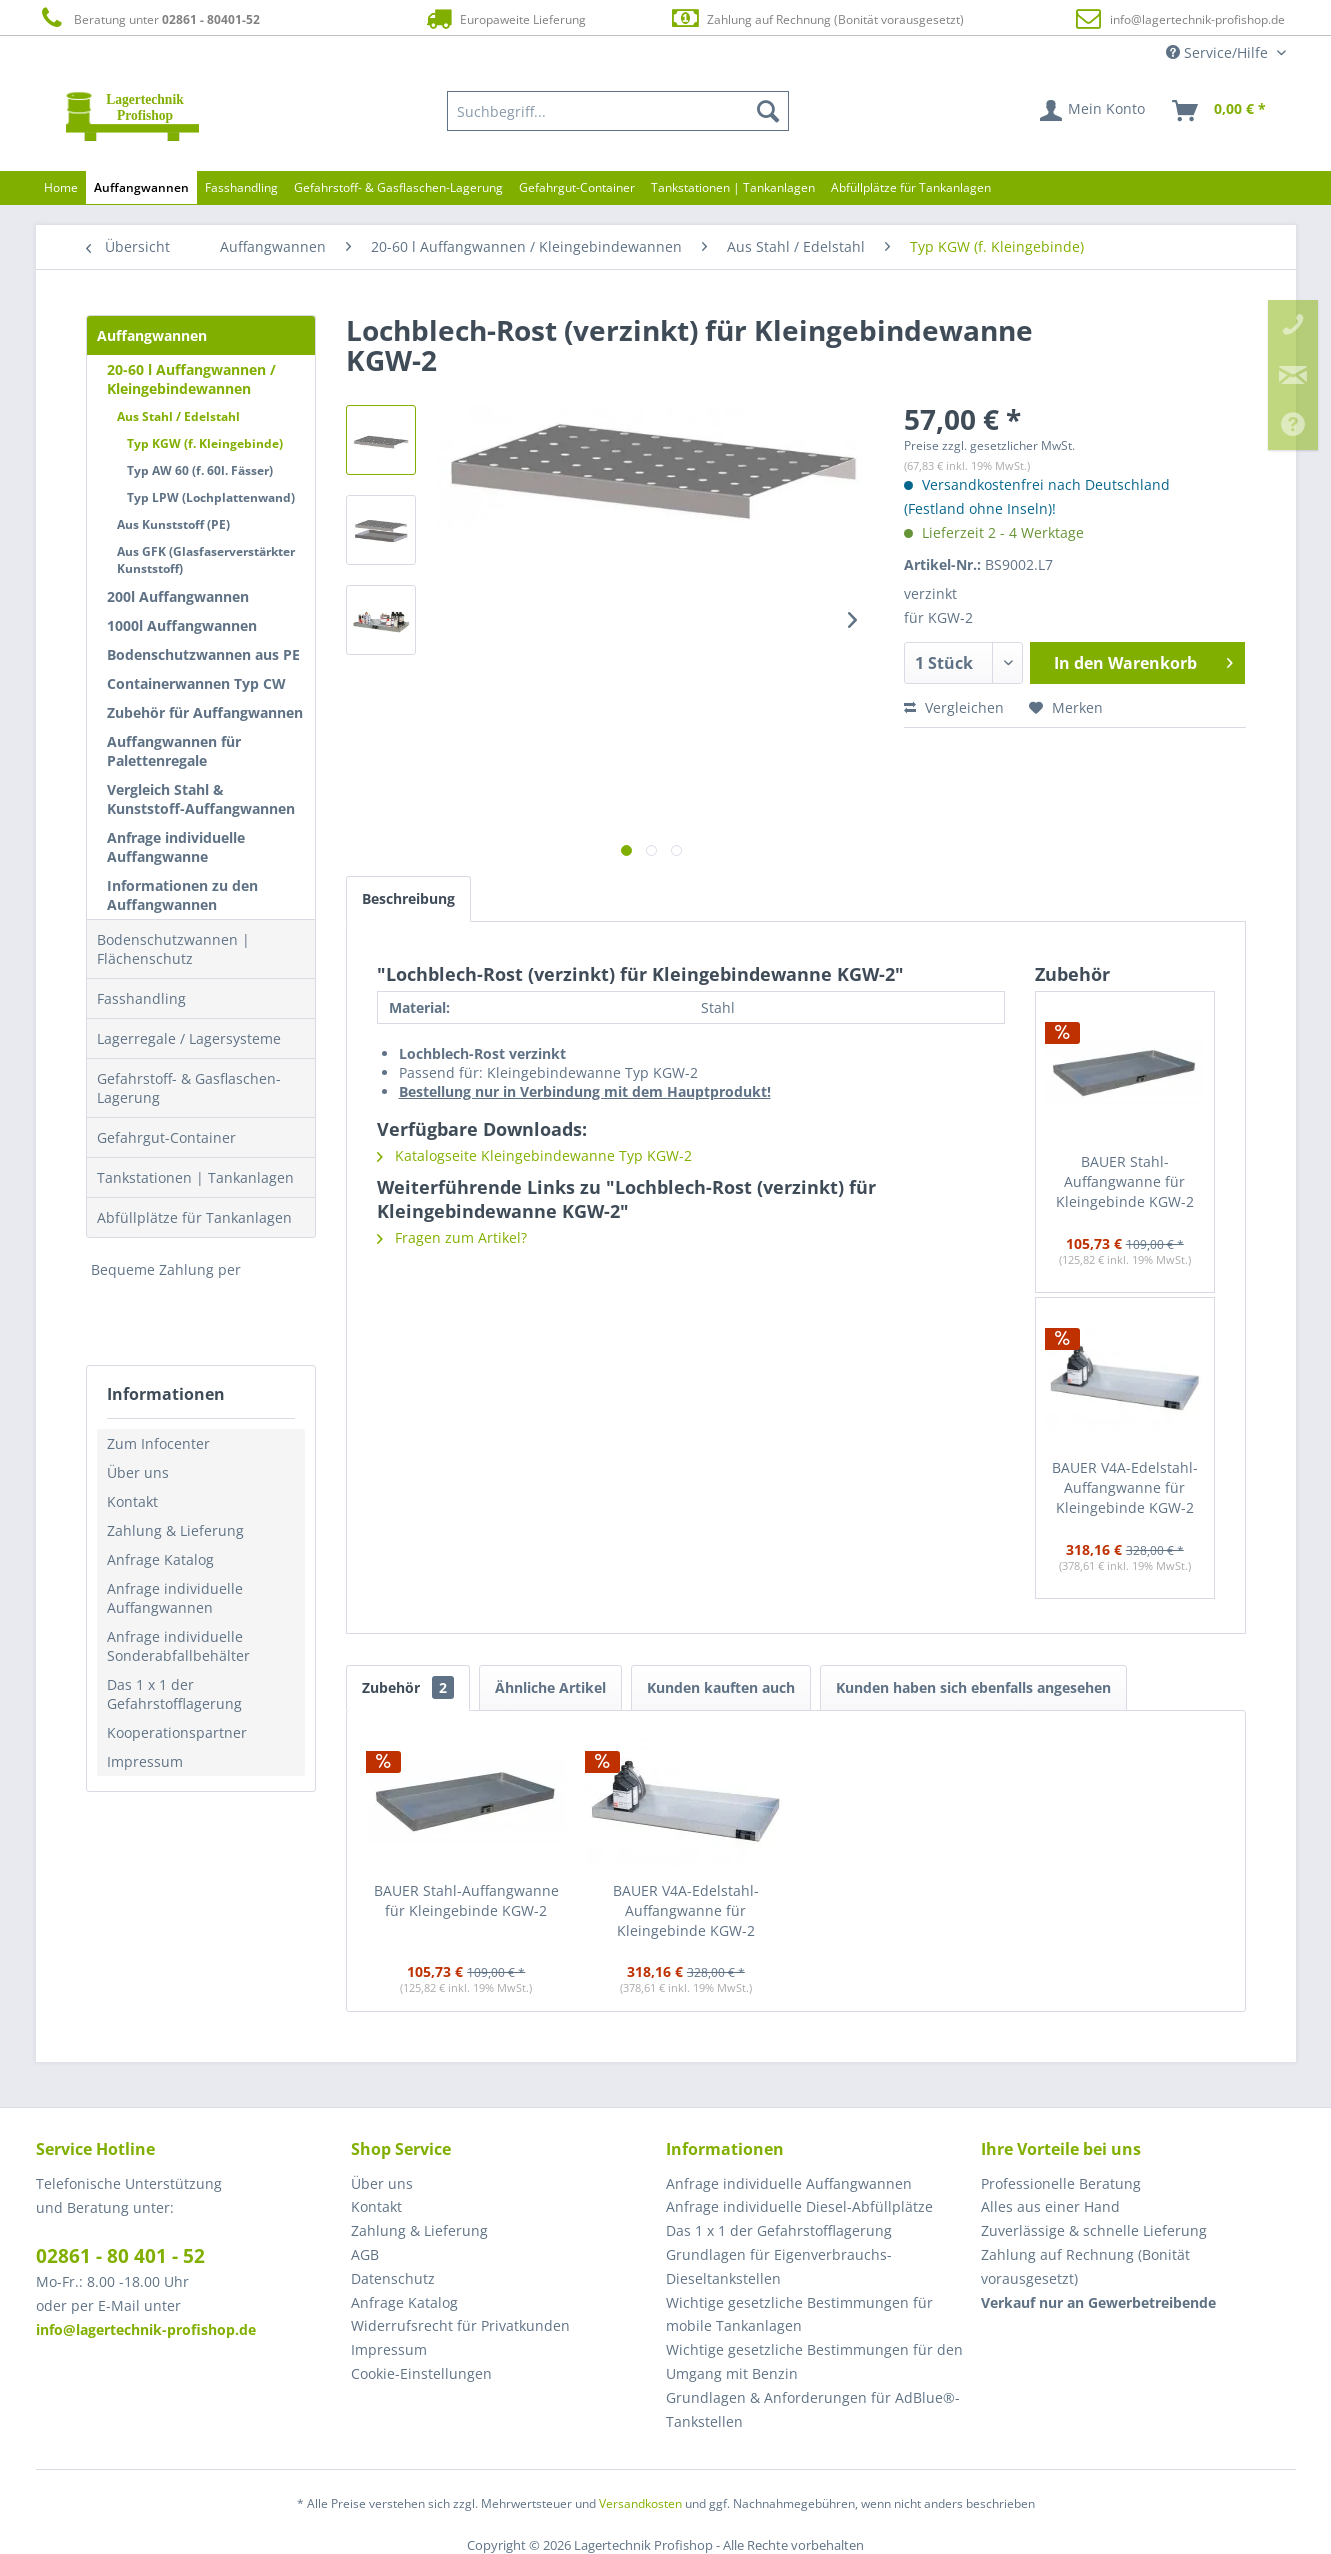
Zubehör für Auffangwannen (205, 712)
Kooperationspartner (177, 1732)
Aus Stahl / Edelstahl (178, 416)
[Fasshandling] (241, 187)
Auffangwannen (152, 335)
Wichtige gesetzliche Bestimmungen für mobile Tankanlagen (799, 2314)
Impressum (145, 1761)
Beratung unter (148, 18)
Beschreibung (408, 898)
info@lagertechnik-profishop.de (1197, 19)
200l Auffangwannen (178, 596)
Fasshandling (141, 998)
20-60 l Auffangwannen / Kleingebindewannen (191, 379)
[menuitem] (618, 111)
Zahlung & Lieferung (175, 1530)
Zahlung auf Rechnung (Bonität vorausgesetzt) (816, 18)
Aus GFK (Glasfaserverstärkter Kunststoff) (206, 560)
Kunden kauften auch (721, 1687)
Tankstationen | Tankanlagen (195, 1177)
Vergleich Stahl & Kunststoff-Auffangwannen (201, 799)
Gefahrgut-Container (166, 1137)
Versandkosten (640, 2503)
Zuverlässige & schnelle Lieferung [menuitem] (1094, 2230)
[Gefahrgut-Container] (577, 187)
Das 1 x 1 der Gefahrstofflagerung (174, 1694)
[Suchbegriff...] (618, 111)
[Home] (61, 187)
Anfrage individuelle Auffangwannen (175, 1598)
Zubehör (408, 1687)
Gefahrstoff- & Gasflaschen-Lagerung (189, 1088)
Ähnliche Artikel (550, 1687)
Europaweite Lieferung (504, 18)
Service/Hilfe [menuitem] (1219, 52)
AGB (365, 2254)
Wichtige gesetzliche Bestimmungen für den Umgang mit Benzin (814, 2361)
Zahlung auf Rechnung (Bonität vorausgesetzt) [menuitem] (1085, 2266)
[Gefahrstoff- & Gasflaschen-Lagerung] (398, 187)
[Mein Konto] (1093, 111)
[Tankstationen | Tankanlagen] (733, 187)
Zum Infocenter (158, 1443)
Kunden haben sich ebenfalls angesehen (973, 1687)
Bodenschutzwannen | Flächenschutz (173, 949)
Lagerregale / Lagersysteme (189, 1038)
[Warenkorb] (1220, 111)
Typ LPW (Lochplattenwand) (211, 497)
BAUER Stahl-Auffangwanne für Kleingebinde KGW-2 (1125, 1181)
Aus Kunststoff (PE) (173, 524)
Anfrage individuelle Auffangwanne (176, 847)
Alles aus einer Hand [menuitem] (1050, 2206)
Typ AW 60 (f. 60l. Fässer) (200, 470)
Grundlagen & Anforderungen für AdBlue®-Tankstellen (813, 2409)
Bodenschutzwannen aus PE (203, 654)
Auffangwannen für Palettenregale (174, 751)
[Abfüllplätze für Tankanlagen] (911, 187)
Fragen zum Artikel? (452, 1237)
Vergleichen (954, 707)
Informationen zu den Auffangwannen (182, 895)
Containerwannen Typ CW (196, 683)
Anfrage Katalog (160, 1559)
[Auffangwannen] (141, 187)
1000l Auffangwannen (182, 625)
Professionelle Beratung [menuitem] (1061, 2183)
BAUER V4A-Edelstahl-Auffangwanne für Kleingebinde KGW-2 (1125, 1487)
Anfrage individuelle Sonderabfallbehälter (178, 1646)
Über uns (138, 1472)
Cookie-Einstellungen (421, 2373)
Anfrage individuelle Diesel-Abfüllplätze (799, 2206)
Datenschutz (393, 2278)
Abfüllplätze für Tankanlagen (194, 1217)
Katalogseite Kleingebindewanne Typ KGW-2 (534, 1155)
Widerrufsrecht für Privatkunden (460, 2325)
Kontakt (132, 1501)
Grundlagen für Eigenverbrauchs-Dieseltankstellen (779, 2266)
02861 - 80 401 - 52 (120, 2256)
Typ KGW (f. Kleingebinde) (205, 443)
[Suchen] (768, 111)
